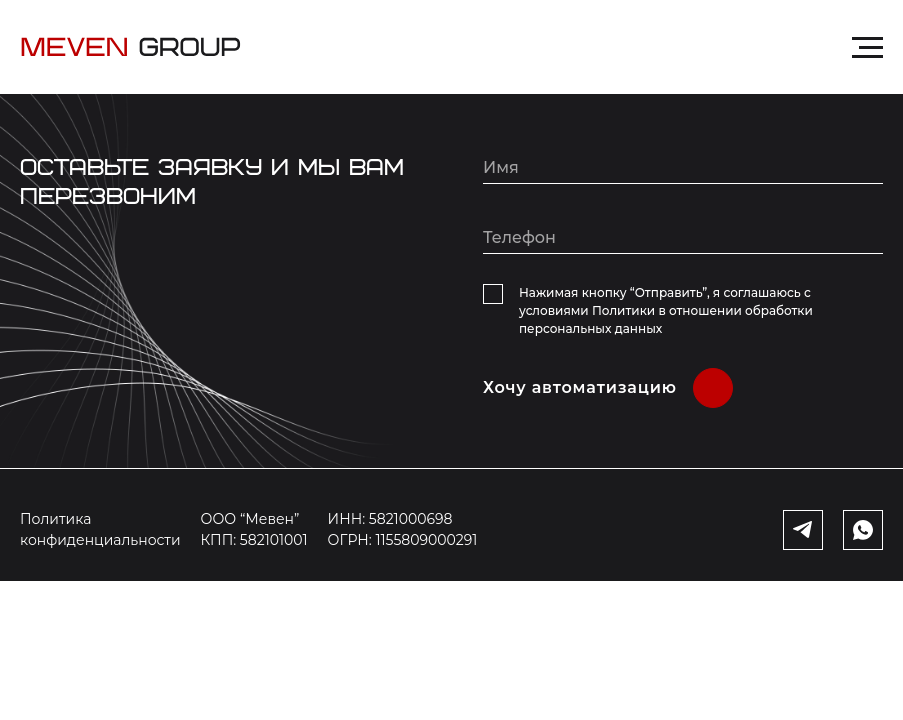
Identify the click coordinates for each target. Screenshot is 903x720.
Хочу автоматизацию (580, 387)
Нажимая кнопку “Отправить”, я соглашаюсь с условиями (666, 310)
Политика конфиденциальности (100, 529)
